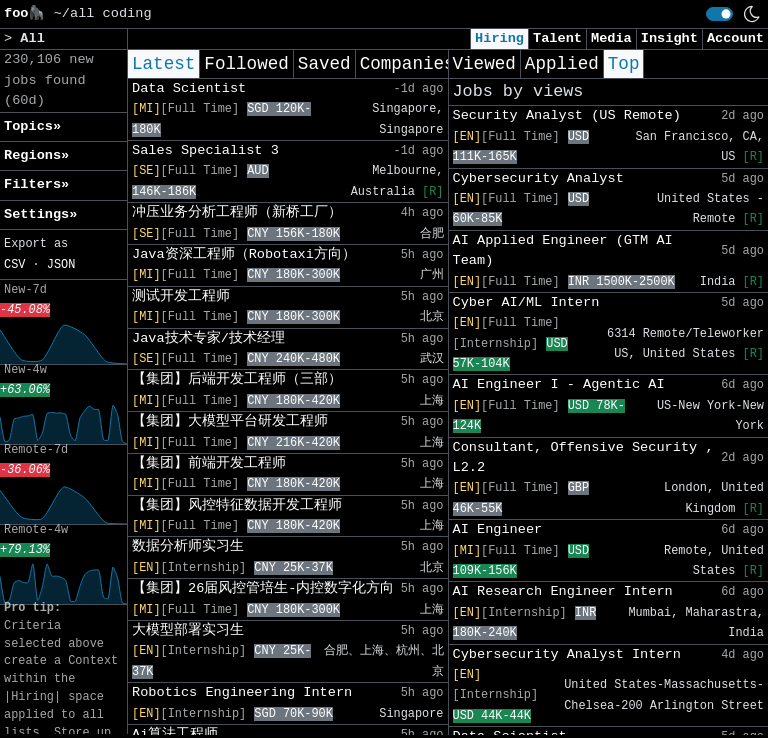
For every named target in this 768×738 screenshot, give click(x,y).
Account (735, 38)
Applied (562, 64)
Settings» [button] (40, 214)
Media (611, 38)
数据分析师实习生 (188, 546)
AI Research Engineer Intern (563, 591)
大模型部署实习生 (188, 630)
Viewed (484, 64)
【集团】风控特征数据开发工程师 (237, 505)
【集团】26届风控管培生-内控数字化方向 (263, 588)
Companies (407, 64)
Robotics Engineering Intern (242, 692)
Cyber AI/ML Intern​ (526, 302)
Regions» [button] (36, 155)
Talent (557, 38)
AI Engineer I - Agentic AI (559, 384)
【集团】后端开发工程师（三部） (237, 379)
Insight (669, 38)
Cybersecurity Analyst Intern (567, 654)
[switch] (719, 14)
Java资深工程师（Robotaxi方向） (244, 254)
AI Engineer (498, 529)
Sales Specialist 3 (205, 150)
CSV (14, 265)
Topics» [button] (32, 126)
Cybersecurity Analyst (538, 178)
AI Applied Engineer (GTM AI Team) (563, 250)
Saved (324, 64)
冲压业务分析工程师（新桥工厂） (237, 212)
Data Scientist (189, 88)
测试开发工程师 (181, 296)
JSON (61, 265)
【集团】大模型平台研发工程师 (230, 421)
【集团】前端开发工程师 (209, 463)
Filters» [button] (36, 184)
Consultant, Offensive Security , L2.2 (583, 457)
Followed (246, 64)
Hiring (499, 38)
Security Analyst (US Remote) (567, 115)
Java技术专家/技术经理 (208, 338)
